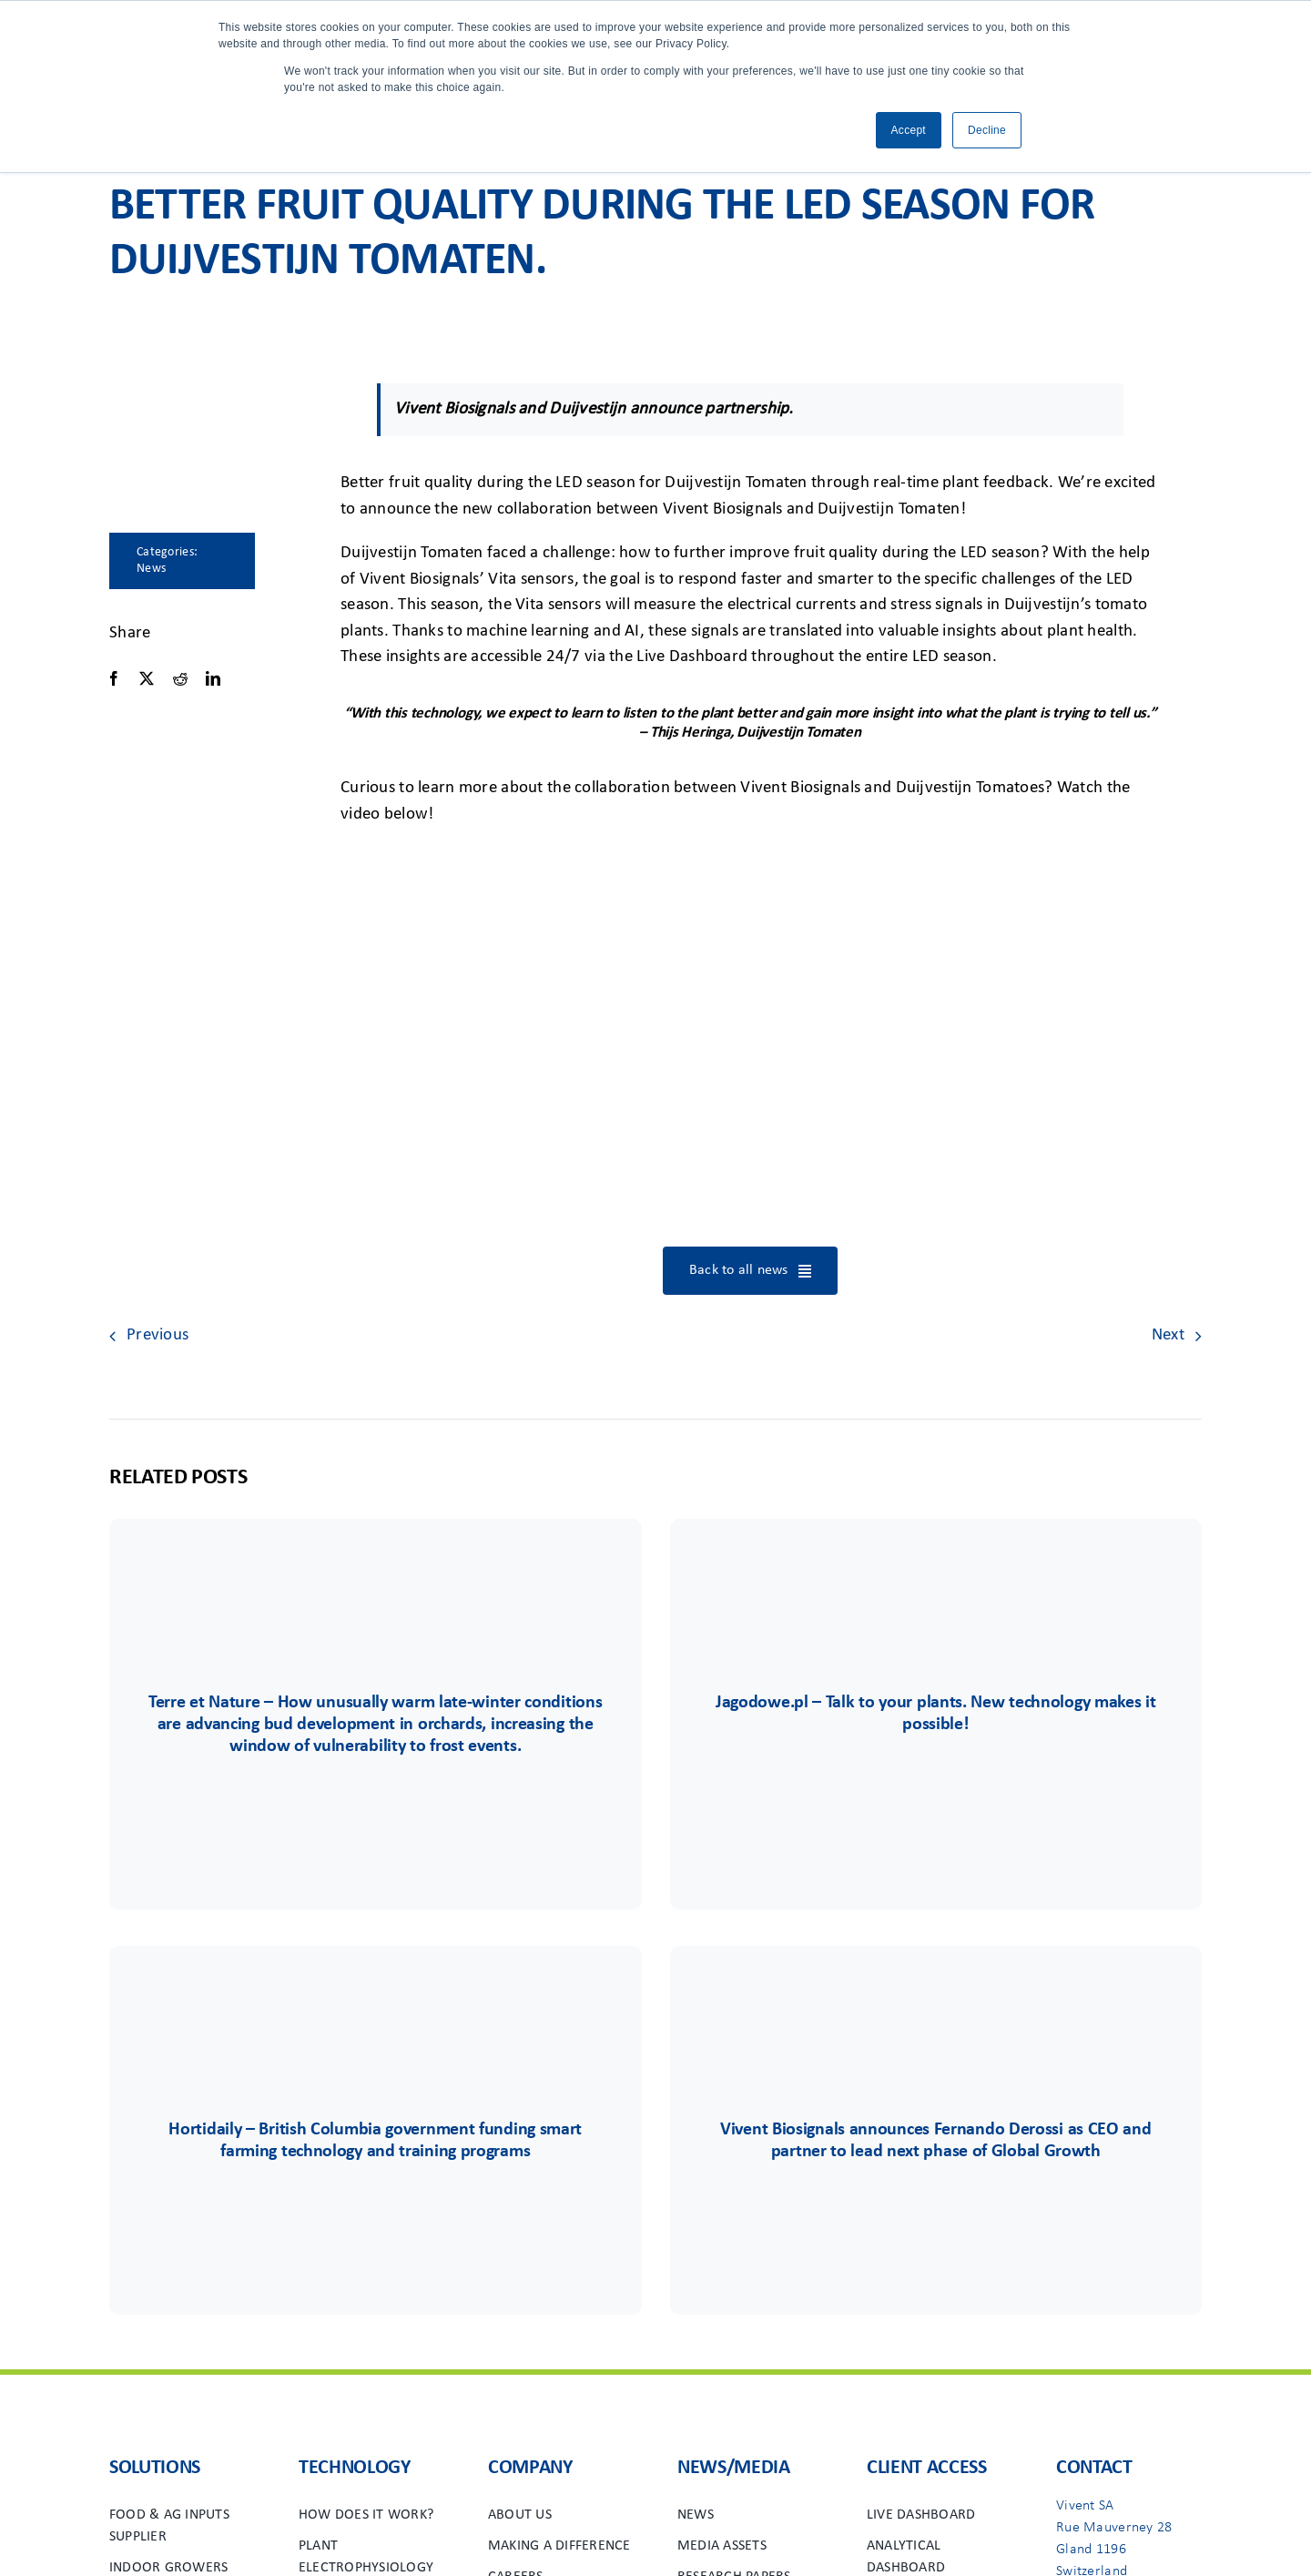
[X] (146, 679)
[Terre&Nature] (375, 1573)
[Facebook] (113, 679)
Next (1168, 1335)
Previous (157, 1335)
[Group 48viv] (936, 2000)
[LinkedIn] (213, 679)
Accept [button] (908, 130)
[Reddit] (180, 679)
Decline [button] (987, 130)
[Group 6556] (375, 2000)
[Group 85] (936, 1573)
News (151, 568)
